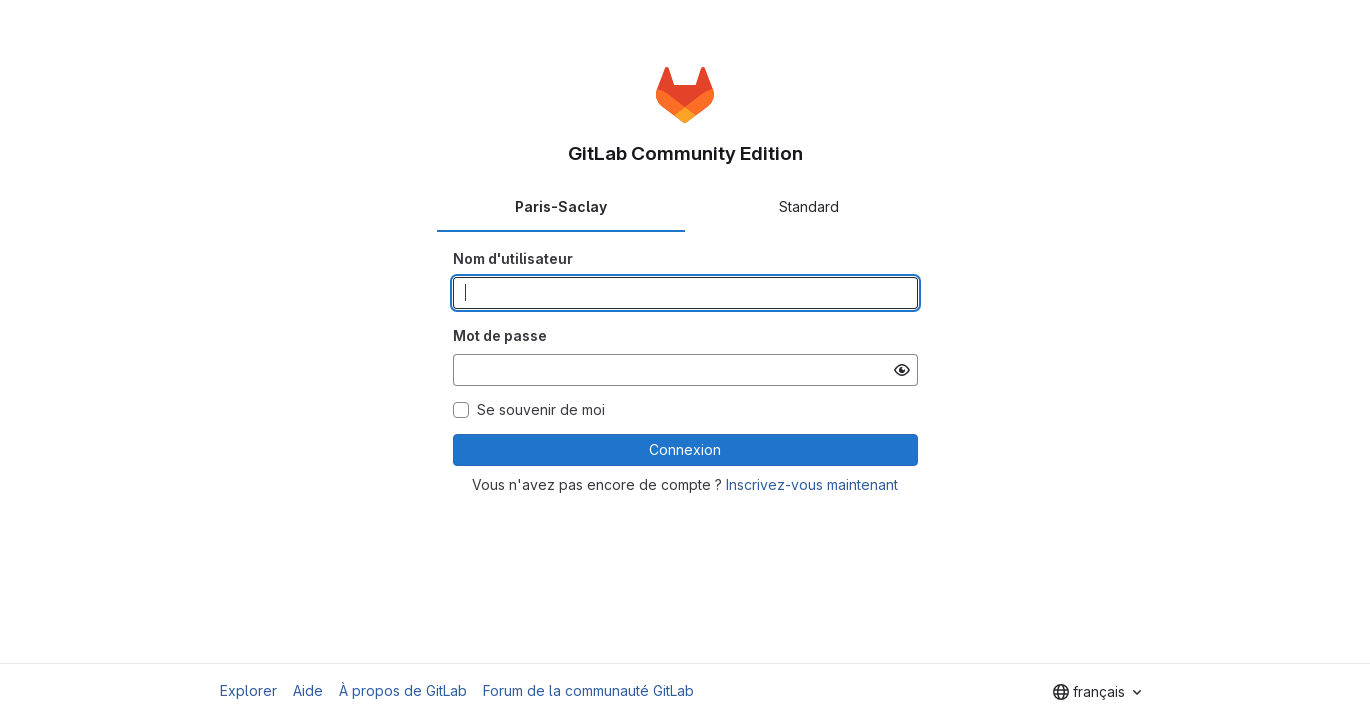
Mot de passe (500, 335)
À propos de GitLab (403, 690)
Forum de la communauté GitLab (588, 690)
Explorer (248, 690)
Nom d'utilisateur (513, 258)
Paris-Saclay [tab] (561, 206)
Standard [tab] (809, 206)
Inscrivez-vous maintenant (812, 484)
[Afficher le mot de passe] (902, 370)
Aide (308, 690)
